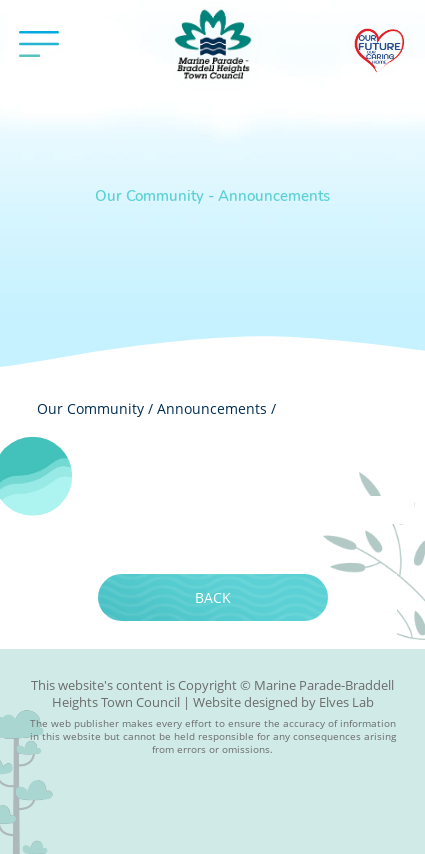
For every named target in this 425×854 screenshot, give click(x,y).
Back (213, 597)
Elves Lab (346, 702)
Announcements (212, 408)
